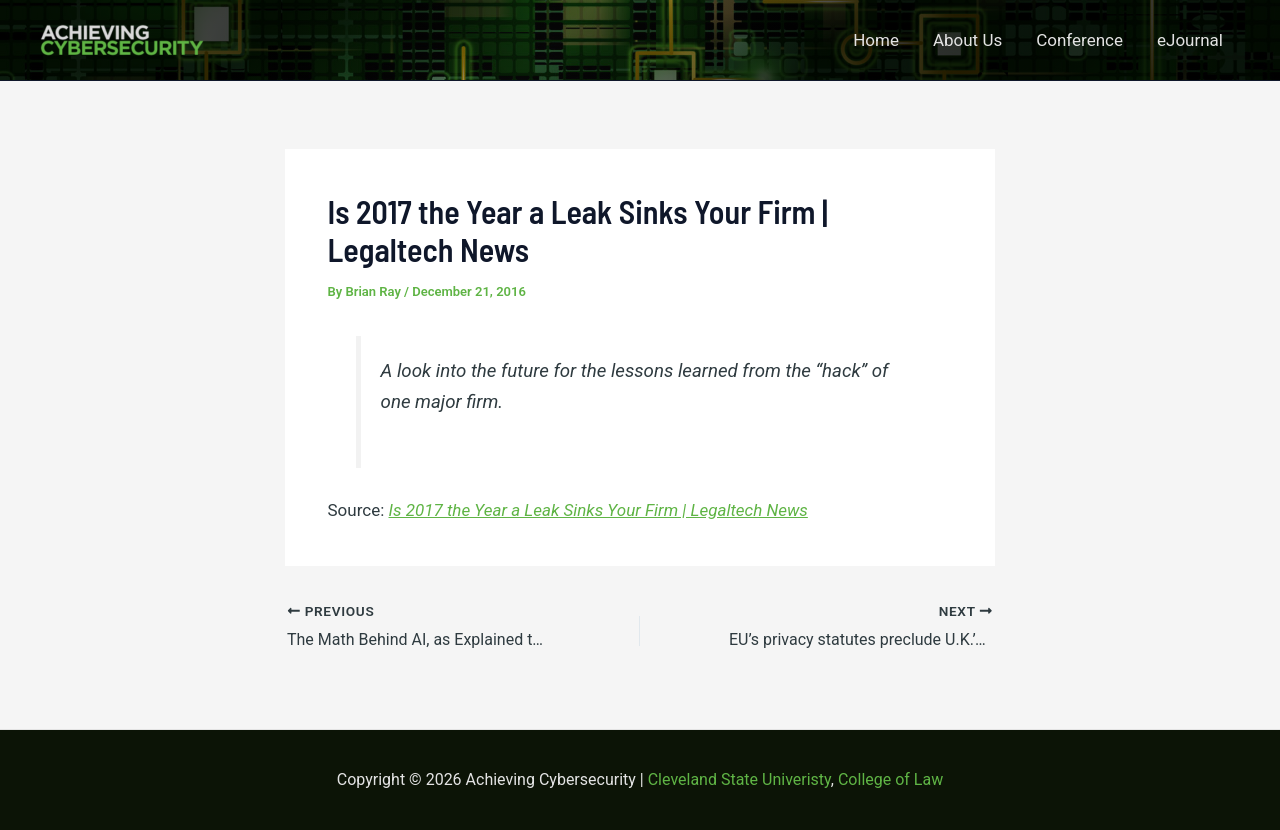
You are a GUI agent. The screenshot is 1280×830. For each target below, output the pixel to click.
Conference (1079, 40)
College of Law (890, 779)
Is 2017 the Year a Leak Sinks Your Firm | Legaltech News (598, 510)
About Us (967, 40)
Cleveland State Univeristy (739, 779)
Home (876, 40)
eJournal (1190, 40)
